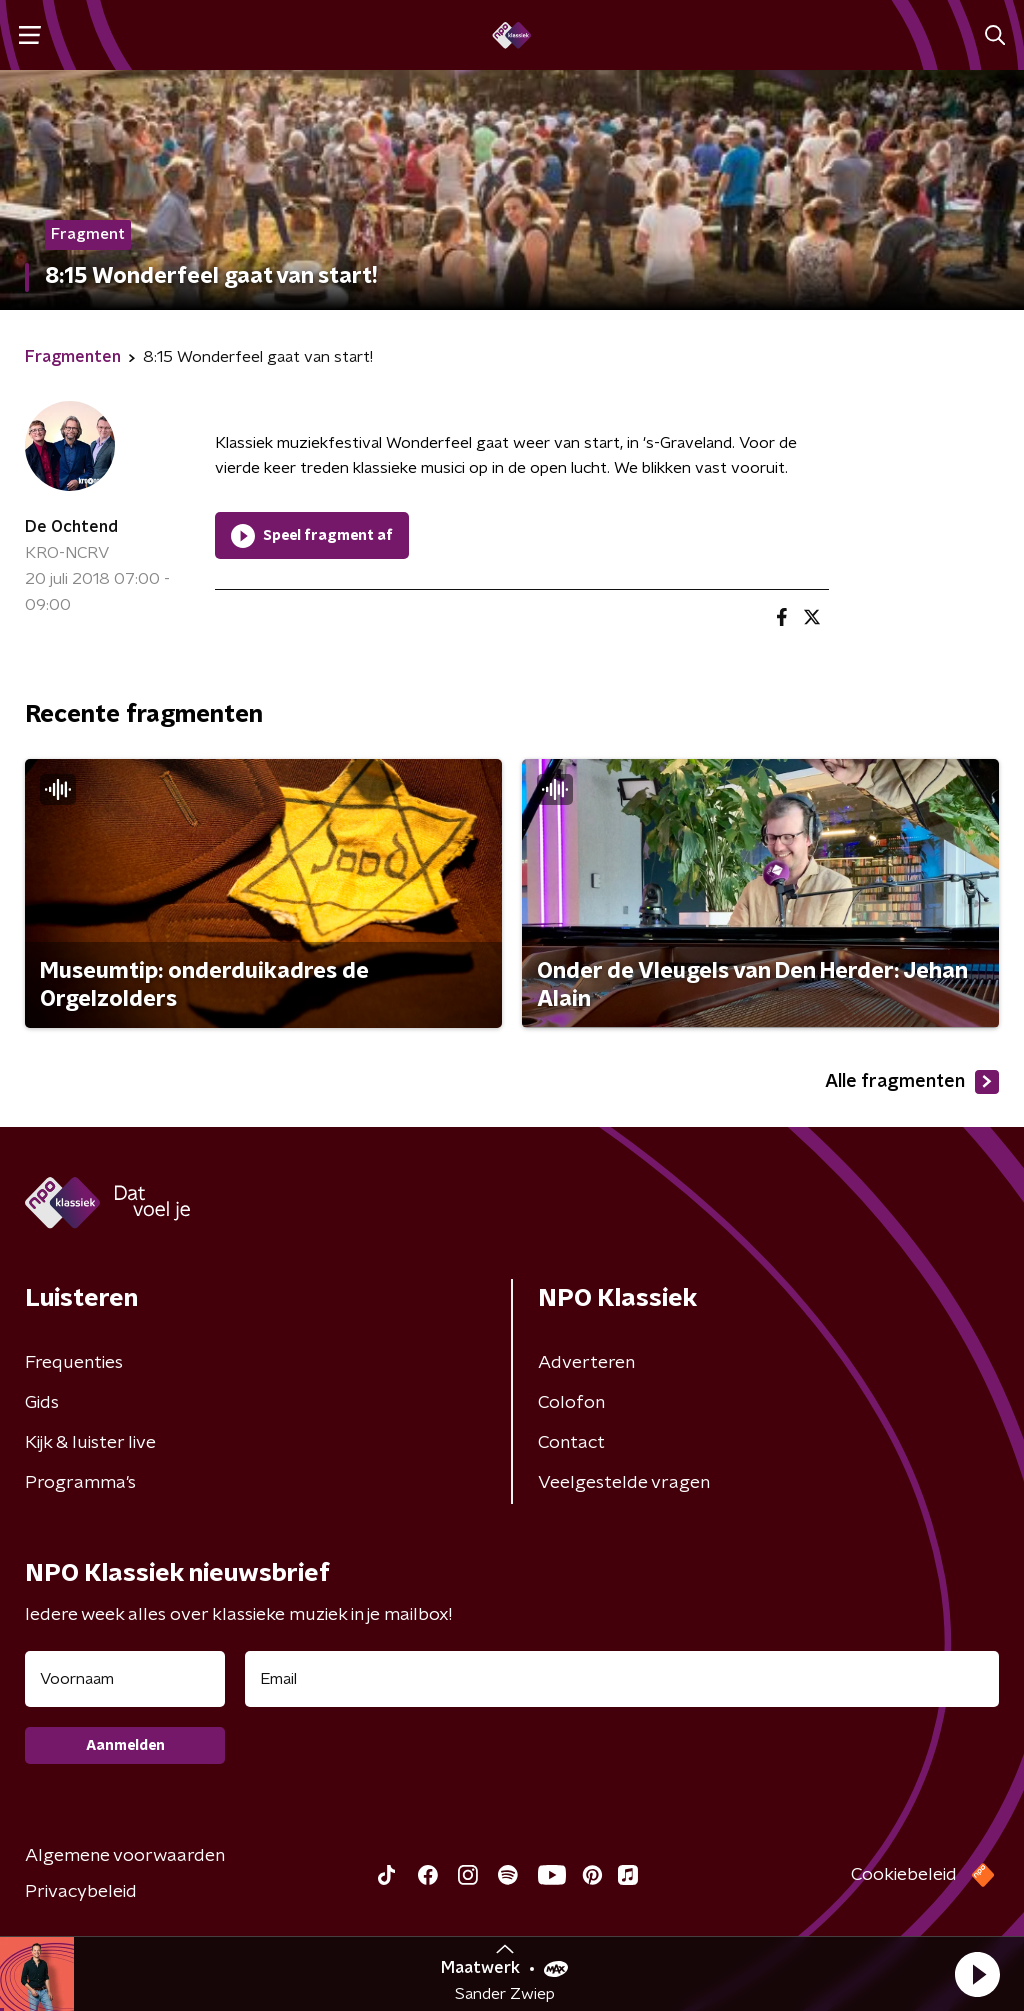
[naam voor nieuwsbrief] (125, 1679)
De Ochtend (71, 527)
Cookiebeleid (904, 1875)
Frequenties (74, 1363)
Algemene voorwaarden (125, 1856)
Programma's (80, 1483)
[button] (977, 1974)
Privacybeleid (81, 1892)
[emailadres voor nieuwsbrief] (622, 1679)
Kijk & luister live (90, 1443)
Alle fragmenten (912, 1082)
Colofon (571, 1403)
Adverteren (586, 1363)
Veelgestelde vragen (624, 1483)
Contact (571, 1443)
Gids (42, 1403)
